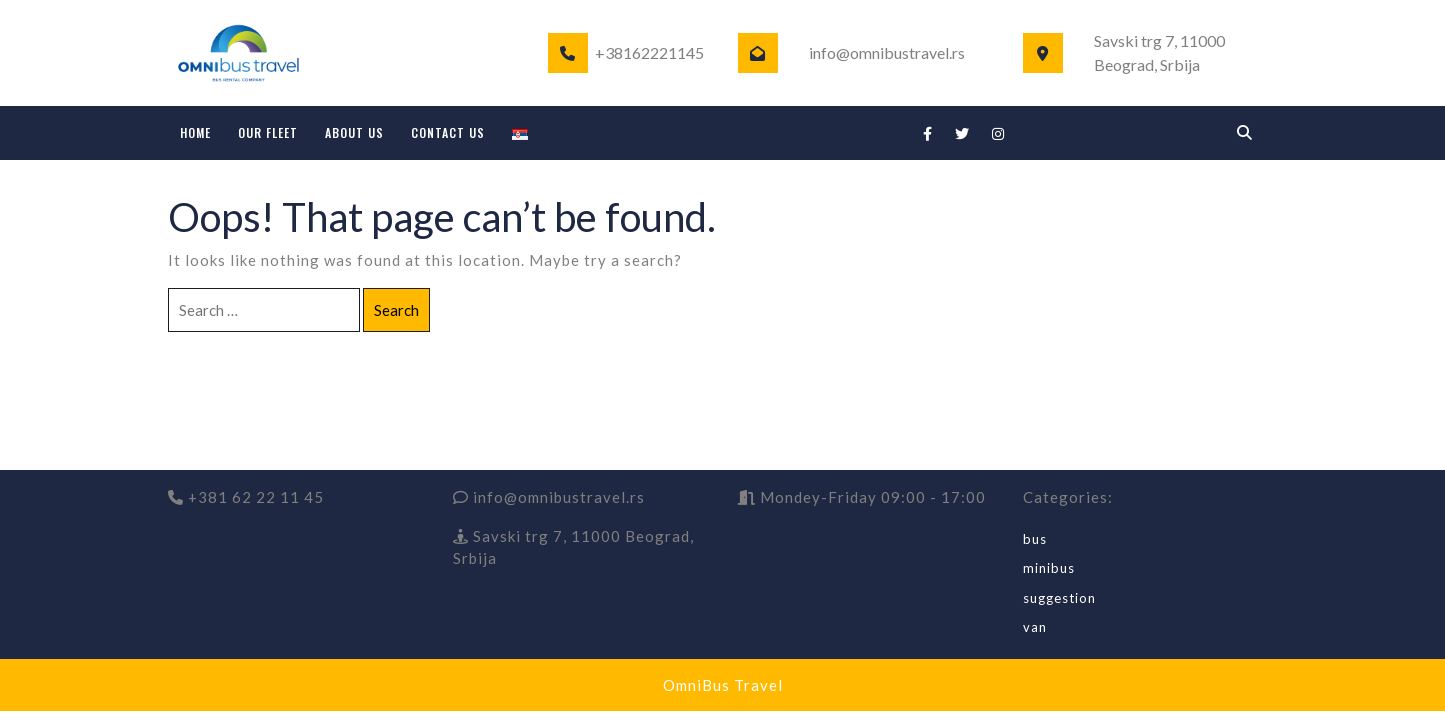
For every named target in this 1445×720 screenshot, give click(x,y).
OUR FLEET (268, 132)
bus (1035, 539)
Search (396, 310)
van (1035, 627)
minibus (1049, 568)
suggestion (1059, 598)
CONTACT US (448, 132)
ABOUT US (354, 132)
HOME (195, 132)
